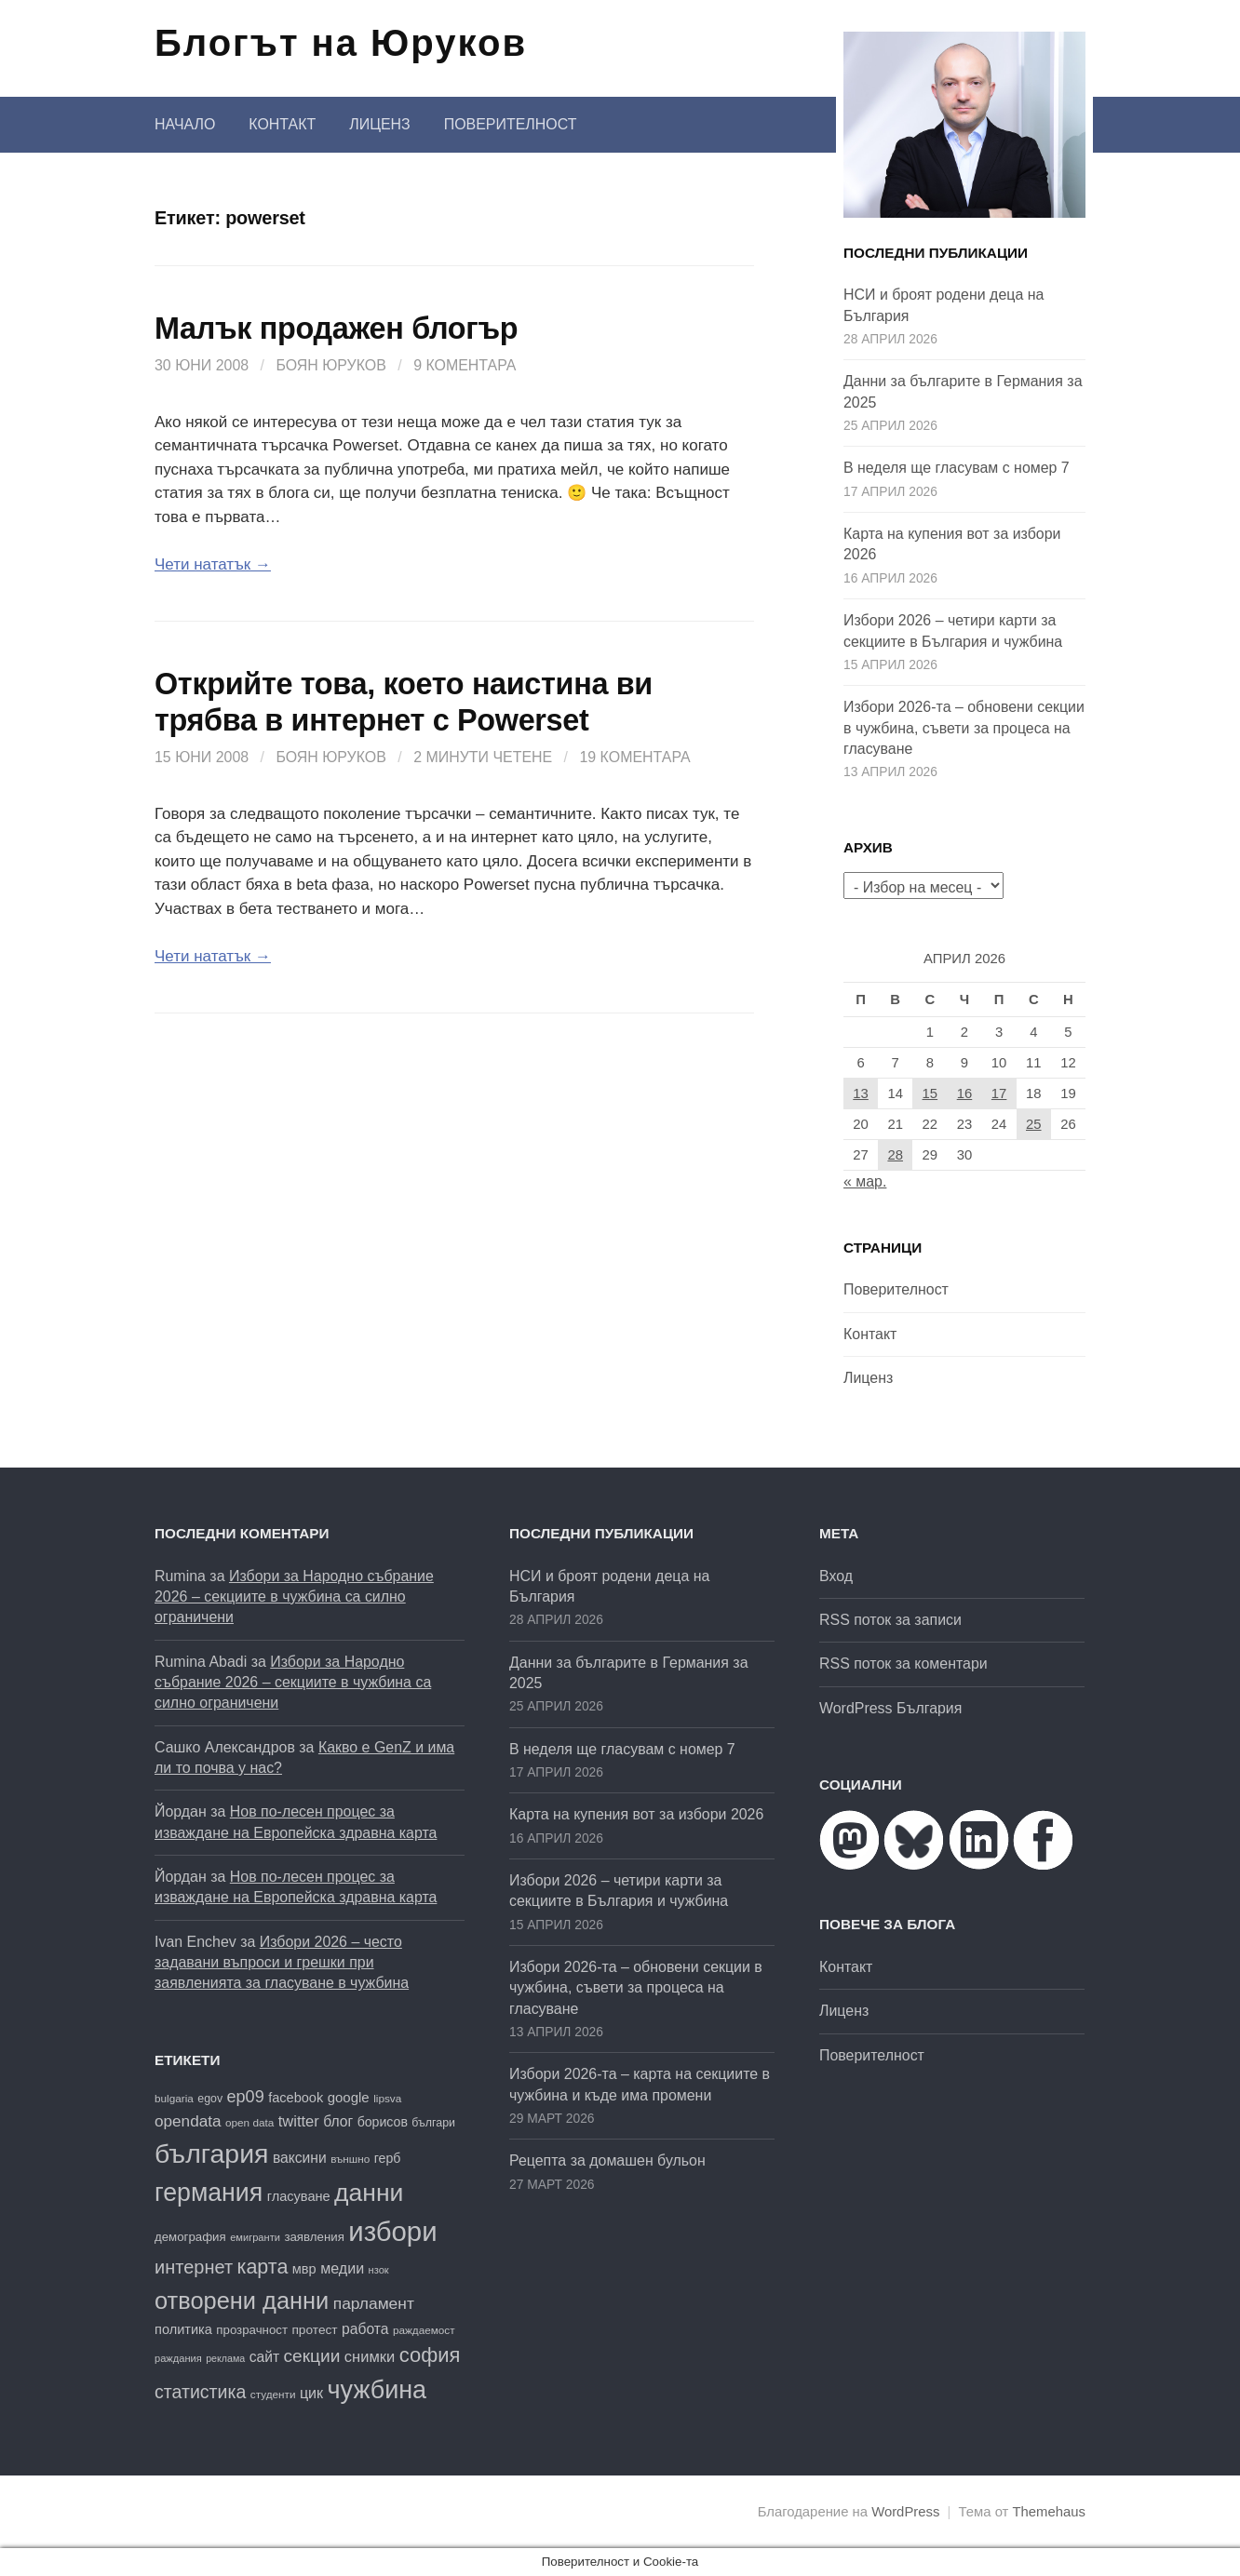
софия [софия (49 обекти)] (430, 2355)
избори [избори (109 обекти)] (392, 2231)
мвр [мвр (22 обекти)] (304, 2268)
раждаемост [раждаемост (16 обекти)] (424, 2330)
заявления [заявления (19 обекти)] (314, 2237)
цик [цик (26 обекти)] (311, 2392)
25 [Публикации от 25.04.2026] (1034, 1124)
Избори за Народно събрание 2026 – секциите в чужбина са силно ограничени (294, 1597)
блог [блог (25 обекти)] (338, 2121)
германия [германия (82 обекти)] (209, 2193)
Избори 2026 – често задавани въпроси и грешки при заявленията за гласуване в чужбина (282, 1963)
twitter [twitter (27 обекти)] (298, 2121)
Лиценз (379, 124)
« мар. (864, 1181)
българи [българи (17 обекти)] (433, 2122)
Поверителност (510, 124)
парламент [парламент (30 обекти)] (373, 2303)
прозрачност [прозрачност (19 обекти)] (252, 2330)
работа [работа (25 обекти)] (365, 2329)
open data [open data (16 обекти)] (249, 2122)
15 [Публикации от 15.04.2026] (930, 1093)
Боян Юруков (330, 365)
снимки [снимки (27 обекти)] (369, 2357)
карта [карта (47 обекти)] (263, 2267)
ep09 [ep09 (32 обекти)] (245, 2096)
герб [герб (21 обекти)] (387, 2158)
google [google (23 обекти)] (349, 2097)
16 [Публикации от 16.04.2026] (965, 1093)
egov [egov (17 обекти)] (209, 2098)
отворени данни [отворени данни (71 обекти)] (242, 2301)
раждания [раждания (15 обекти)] (178, 2358)
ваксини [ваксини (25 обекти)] (300, 2158)
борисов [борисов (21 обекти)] (382, 2121)
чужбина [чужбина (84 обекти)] (377, 2390)
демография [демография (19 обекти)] (190, 2237)
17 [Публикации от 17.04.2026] (999, 1093)
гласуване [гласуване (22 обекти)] (298, 2196)
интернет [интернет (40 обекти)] (194, 2267)
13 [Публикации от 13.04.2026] (861, 1093)
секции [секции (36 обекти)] (312, 2356)
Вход (836, 1576)
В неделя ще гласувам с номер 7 (956, 468)
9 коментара (464, 365)
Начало (185, 124)
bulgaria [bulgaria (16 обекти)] (174, 2098)
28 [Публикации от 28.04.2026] (895, 1154)
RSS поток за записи (890, 1620)
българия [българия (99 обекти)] (211, 2153)
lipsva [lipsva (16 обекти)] (387, 2098)
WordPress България (890, 1708)
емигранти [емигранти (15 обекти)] (255, 2237)
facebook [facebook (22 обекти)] (295, 2097)
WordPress (905, 2511)
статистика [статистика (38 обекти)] (200, 2391)
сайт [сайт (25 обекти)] (264, 2357)
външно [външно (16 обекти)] (350, 2159)
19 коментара (634, 757)
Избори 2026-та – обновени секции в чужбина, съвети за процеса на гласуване (964, 728)
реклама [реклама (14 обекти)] (225, 2358)
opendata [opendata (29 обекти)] (188, 2121)
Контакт (282, 124)
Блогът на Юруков (341, 42)
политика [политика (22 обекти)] (183, 2329)
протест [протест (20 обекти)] (314, 2330)
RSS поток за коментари (903, 1663)
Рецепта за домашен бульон (607, 2160)
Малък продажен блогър (336, 328)
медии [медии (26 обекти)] (342, 2268)
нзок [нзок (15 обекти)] (379, 2269)
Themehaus (1049, 2511)
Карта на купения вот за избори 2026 (636, 1814)
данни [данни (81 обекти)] (368, 2193)
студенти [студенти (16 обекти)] (273, 2394)
